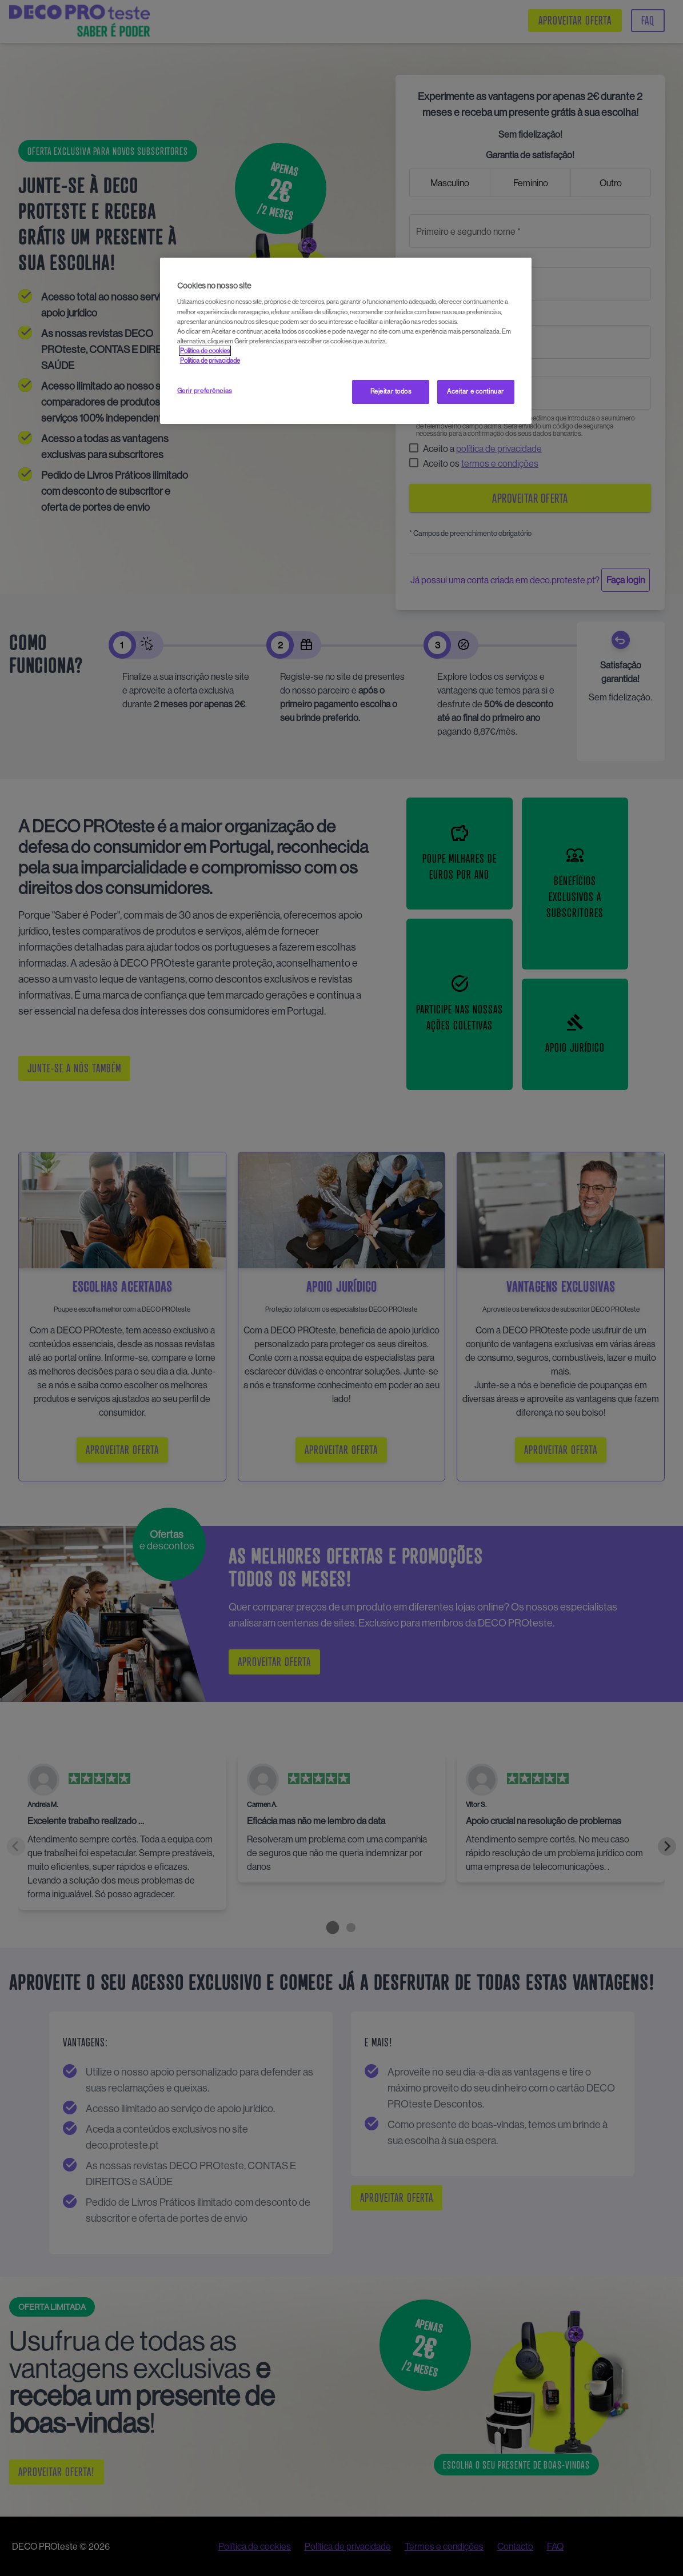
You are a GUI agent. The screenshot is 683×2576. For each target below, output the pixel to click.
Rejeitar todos (391, 391)
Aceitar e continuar (475, 391)
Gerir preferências (204, 391)
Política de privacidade (210, 360)
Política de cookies (205, 351)
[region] (346, 341)
